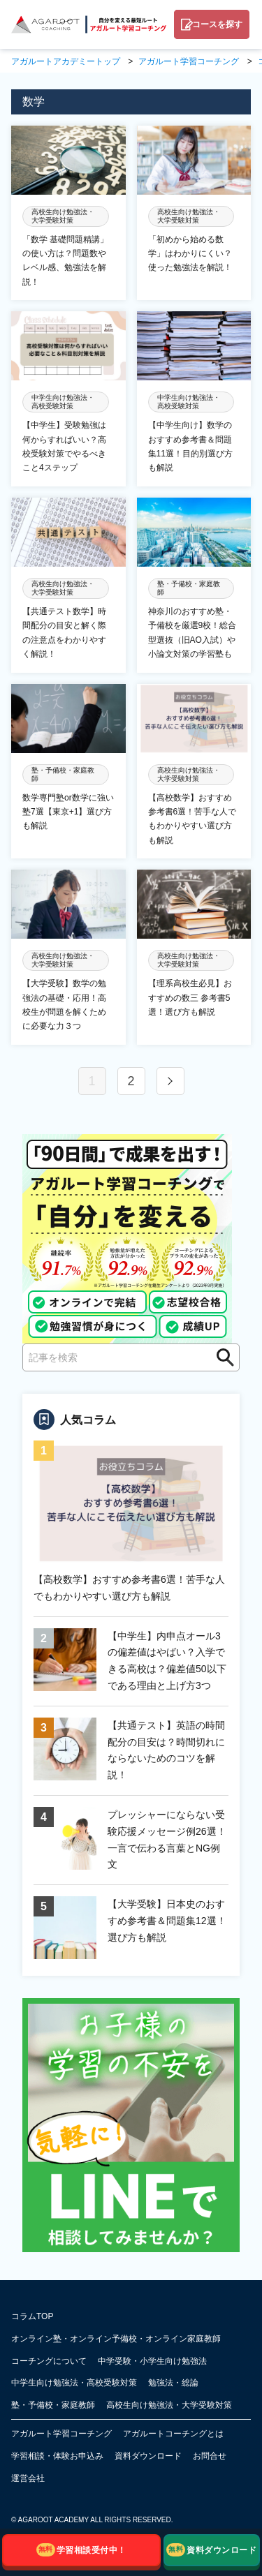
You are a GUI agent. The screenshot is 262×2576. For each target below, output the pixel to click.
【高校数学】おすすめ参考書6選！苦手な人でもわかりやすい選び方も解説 (129, 1588)
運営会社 (28, 2478)
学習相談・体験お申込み (57, 2456)
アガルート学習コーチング (61, 2434)
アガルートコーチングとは (173, 2434)
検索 (221, 1357)
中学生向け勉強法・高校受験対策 (74, 2383)
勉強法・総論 (173, 2383)
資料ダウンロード (148, 2456)
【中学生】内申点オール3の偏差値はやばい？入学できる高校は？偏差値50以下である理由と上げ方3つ (167, 1660)
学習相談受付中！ (81, 2549)
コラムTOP (32, 2316)
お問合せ (209, 2456)
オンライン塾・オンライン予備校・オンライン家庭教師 (116, 2339)
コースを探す (217, 24)
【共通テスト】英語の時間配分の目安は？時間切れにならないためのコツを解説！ (166, 1750)
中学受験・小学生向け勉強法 (152, 2361)
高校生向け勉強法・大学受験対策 (169, 2405)
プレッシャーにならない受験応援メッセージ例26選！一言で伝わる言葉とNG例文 (167, 1839)
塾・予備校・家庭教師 (53, 2405)
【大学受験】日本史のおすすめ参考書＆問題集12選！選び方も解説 (167, 1920)
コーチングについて (49, 2361)
